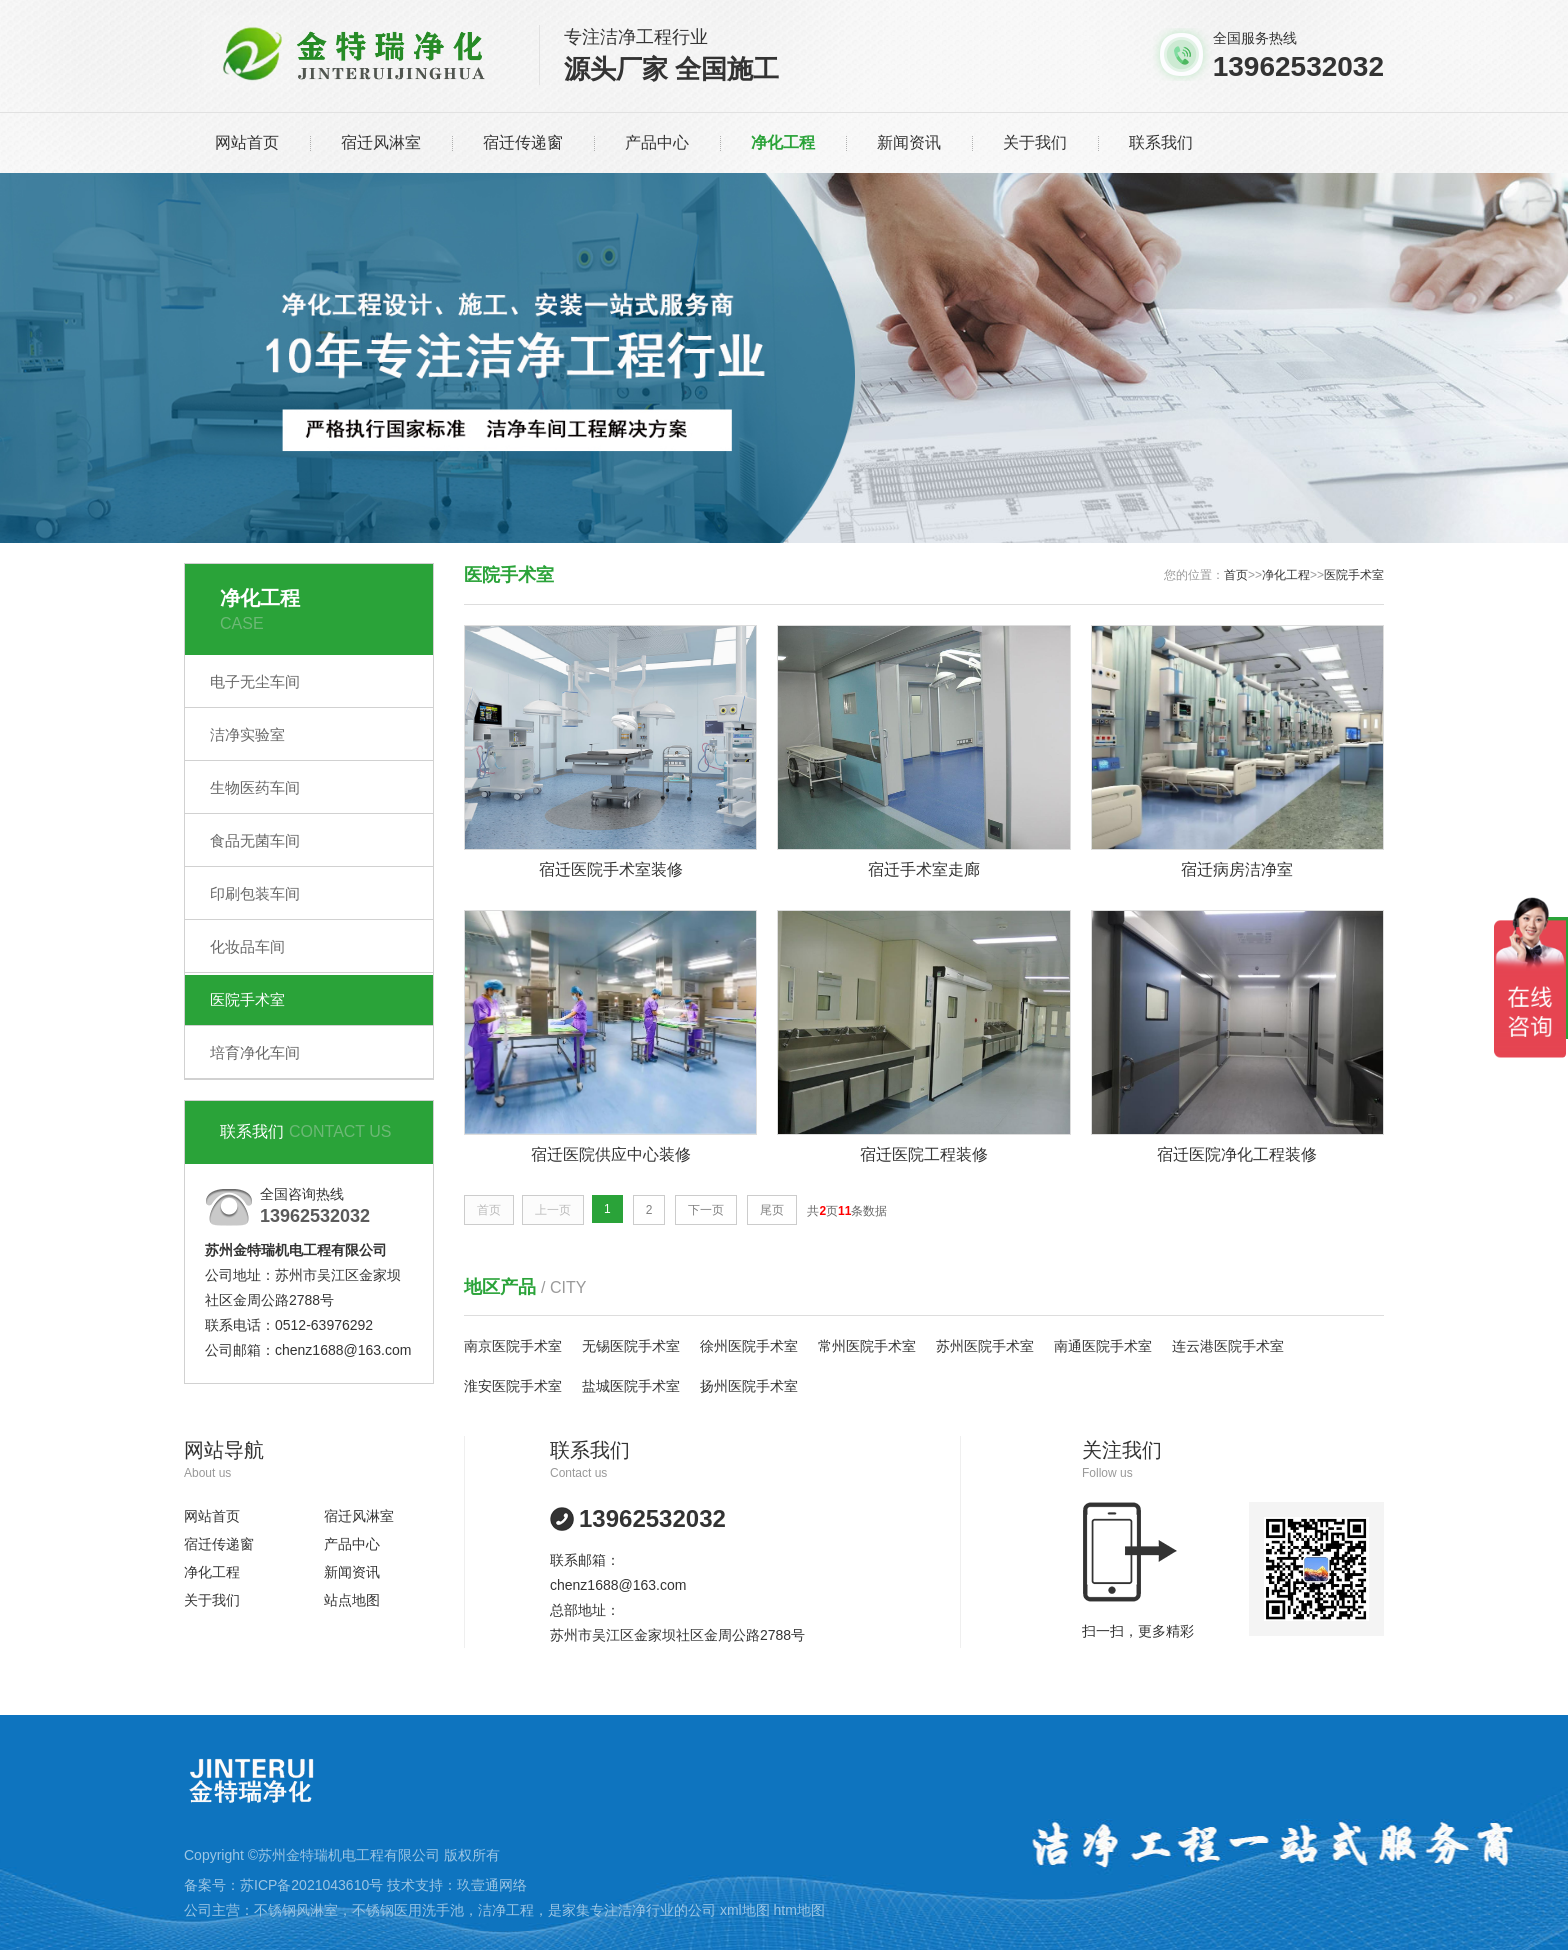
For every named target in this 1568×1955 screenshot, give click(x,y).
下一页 (706, 1210)
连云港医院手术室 (1228, 1346)
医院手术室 (247, 999)
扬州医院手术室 (749, 1386)
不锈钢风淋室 (296, 1910)
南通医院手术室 (1103, 1346)
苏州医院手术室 (985, 1346)
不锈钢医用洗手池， (415, 1910)
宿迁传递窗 (523, 142)
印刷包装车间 (255, 893)
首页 (1236, 575)
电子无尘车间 (255, 681)
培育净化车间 (255, 1052)
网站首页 (247, 142)
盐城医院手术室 (631, 1386)
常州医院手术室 (867, 1346)
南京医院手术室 (513, 1346)
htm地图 (799, 1910)
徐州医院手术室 (749, 1346)
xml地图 (745, 1910)
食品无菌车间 (255, 840)
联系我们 (1161, 142)
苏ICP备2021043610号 (311, 1885)
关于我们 (1035, 142)
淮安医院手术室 (513, 1386)
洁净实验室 (247, 734)
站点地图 (352, 1600)
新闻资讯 (909, 142)
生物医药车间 (255, 787)
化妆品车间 (247, 946)
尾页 (772, 1210)
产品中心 (657, 142)
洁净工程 (506, 1910)
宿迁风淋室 (381, 142)
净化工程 (783, 142)
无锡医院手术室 (631, 1346)
